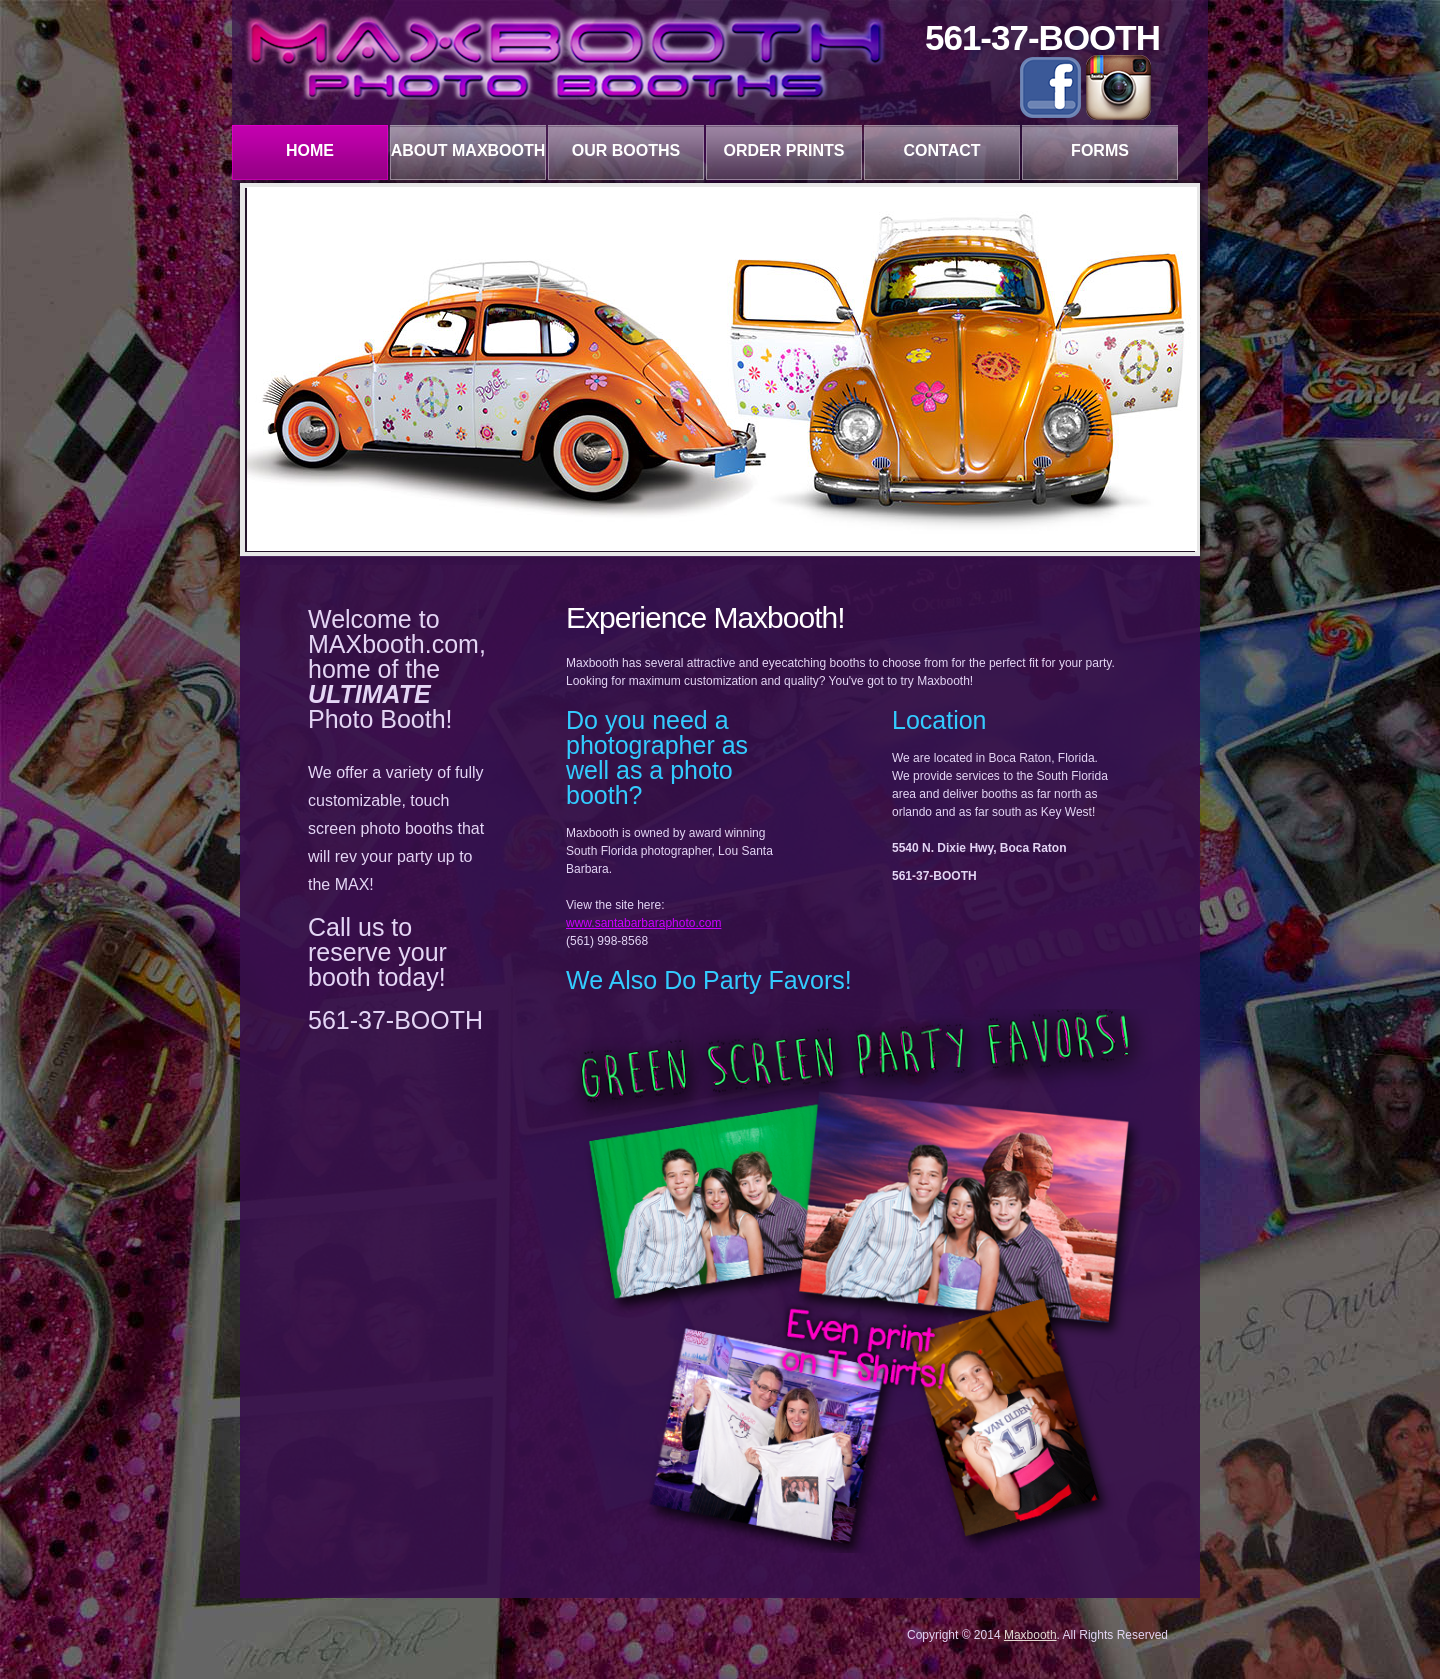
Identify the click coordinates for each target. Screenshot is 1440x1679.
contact (941, 150)
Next (1182, 366)
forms (1100, 150)
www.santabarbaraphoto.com (643, 923)
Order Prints (784, 150)
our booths (626, 150)
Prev (262, 366)
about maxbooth (468, 150)
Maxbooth (1030, 1635)
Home (310, 150)
